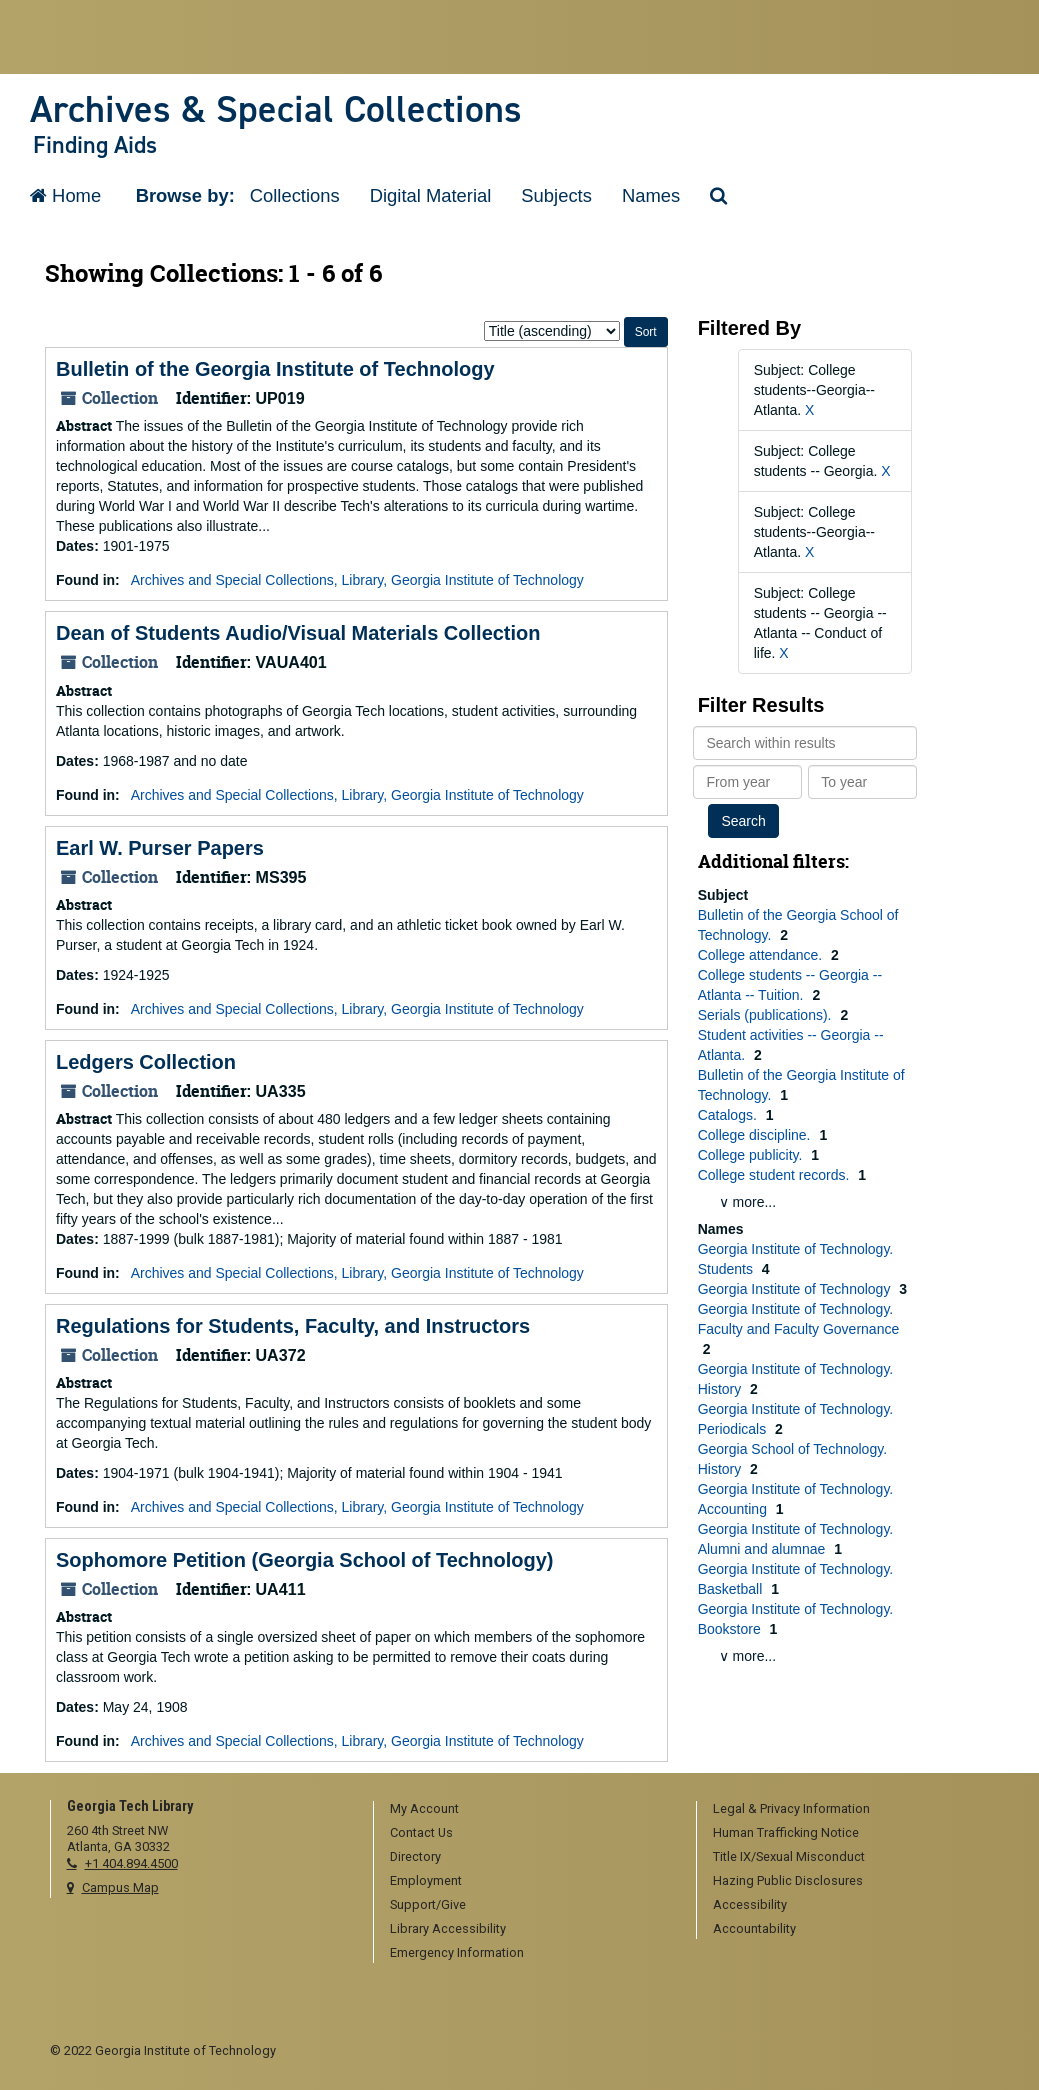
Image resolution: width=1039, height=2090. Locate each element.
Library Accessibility (448, 1928)
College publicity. (752, 1155)
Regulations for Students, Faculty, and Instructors (293, 1326)
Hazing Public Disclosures (788, 1880)
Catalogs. (729, 1115)
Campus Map (120, 1887)
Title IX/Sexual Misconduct (789, 1856)
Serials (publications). (767, 1015)
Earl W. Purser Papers (160, 848)
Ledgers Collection (146, 1062)
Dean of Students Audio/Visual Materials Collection (298, 633)
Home (65, 195)
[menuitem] (528, 1810)
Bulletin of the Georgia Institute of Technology (275, 369)
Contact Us (421, 1832)
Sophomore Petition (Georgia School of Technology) (304, 1560)
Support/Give (428, 1904)
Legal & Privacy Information (791, 1808)
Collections (295, 195)
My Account (424, 1808)
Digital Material (431, 195)
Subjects (556, 195)
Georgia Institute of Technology (796, 1289)
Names (651, 195)
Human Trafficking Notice (786, 1832)
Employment (426, 1880)
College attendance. (762, 955)
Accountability (754, 1928)
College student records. (776, 1175)
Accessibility (750, 1904)
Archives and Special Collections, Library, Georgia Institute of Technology (357, 580)
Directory (415, 1856)
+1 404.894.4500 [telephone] (131, 1863)
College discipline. (756, 1135)
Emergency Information (457, 1952)
